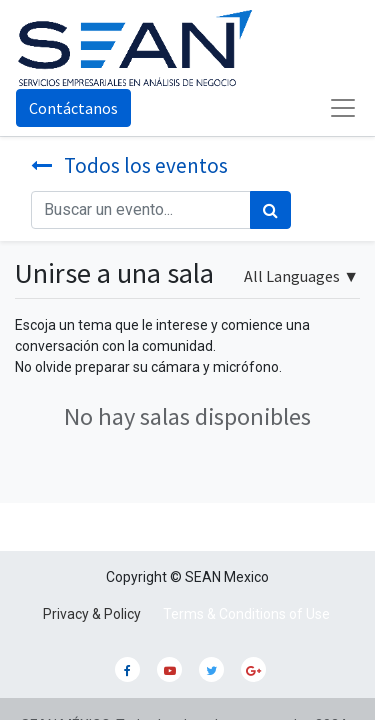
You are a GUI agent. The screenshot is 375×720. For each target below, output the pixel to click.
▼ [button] (301, 276)
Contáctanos (73, 108)
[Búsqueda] (270, 210)
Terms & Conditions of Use (246, 614)
